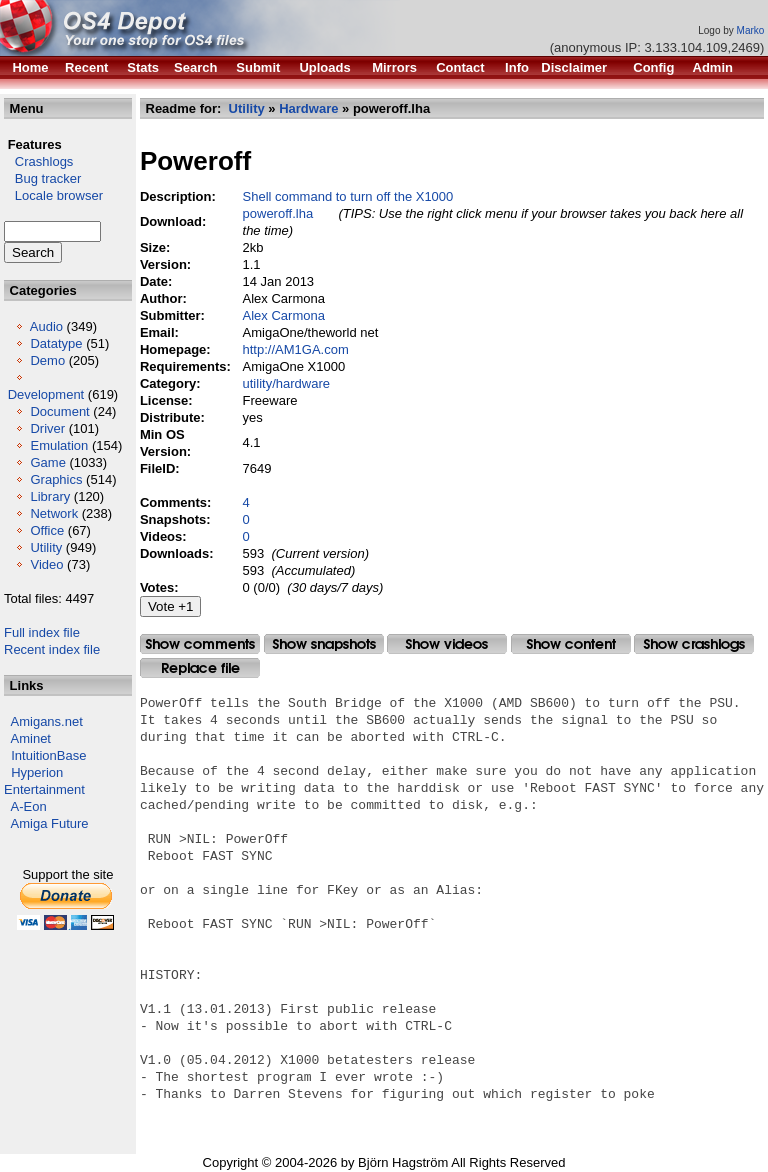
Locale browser (53, 195)
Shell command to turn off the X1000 (348, 196)
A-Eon (29, 806)
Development (46, 394)
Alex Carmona (284, 315)
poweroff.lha (278, 213)
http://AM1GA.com (296, 349)
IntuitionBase (48, 755)
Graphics (56, 479)
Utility (46, 547)
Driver (47, 428)
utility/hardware (286, 383)
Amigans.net (47, 721)
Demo (47, 360)
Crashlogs (38, 161)
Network (54, 513)
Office (47, 530)
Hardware (308, 108)
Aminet (31, 738)
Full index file (42, 632)
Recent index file (52, 649)
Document (59, 411)
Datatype (56, 343)
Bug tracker (42, 178)
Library (50, 496)
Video (46, 564)
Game (47, 462)
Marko (751, 30)
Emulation (59, 445)
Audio (46, 326)
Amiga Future (50, 823)
